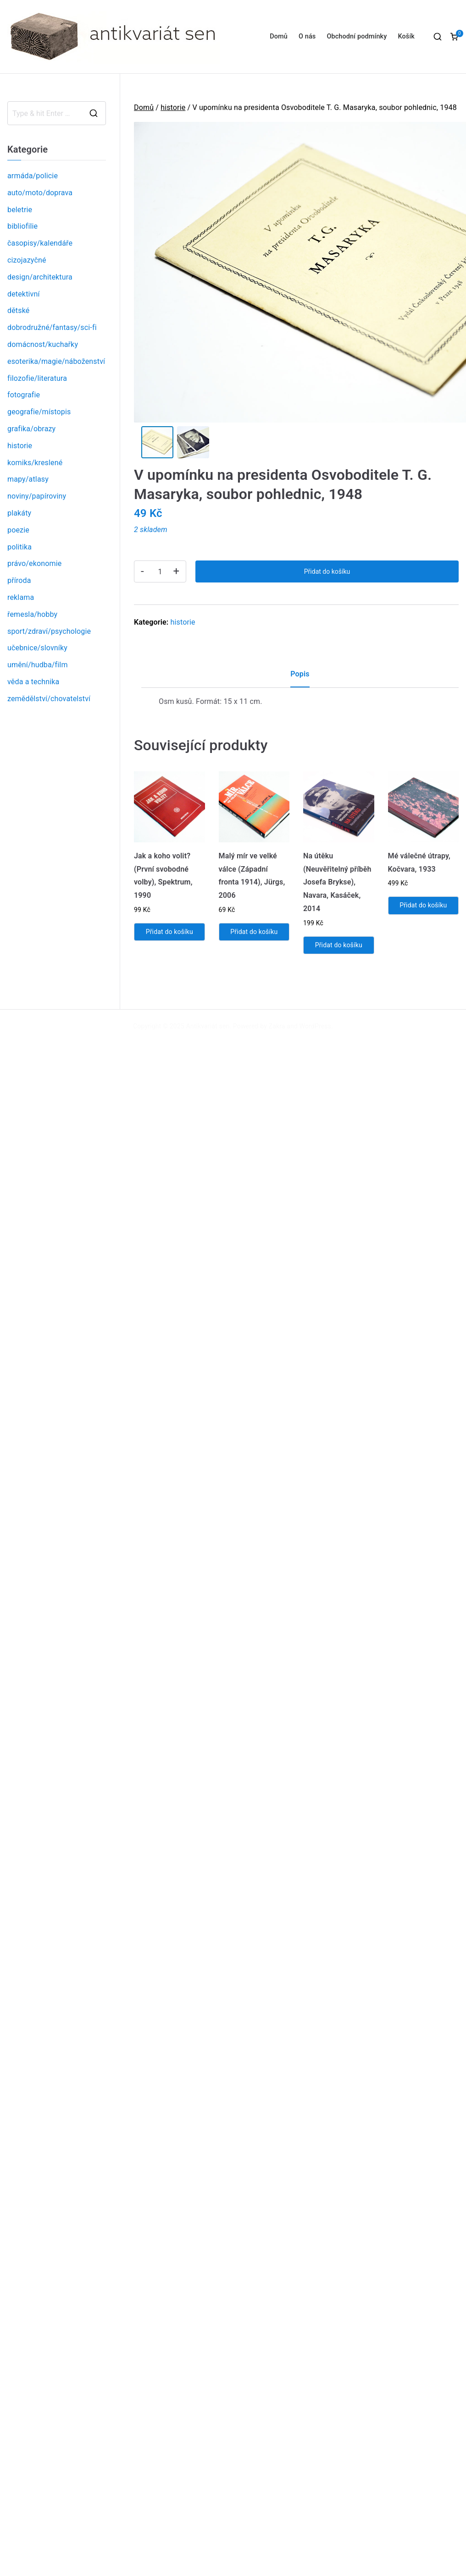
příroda (19, 580)
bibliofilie (22, 226)
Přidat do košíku (327, 573)
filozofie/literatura (37, 378)
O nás (307, 36)
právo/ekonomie (34, 563)
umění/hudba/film (37, 664)
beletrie (19, 209)
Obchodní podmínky (357, 36)
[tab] (299, 680)
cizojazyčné (26, 260)
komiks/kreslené (34, 462)
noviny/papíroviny (36, 496)
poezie (18, 530)
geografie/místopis (39, 411)
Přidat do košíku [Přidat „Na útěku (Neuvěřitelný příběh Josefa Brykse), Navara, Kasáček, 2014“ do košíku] (338, 947)
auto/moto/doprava (39, 192)
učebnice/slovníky (37, 647)
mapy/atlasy (28, 479)
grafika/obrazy (31, 428)
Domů (279, 36)
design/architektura (39, 277)
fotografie (23, 394)
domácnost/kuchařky (42, 344)
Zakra (277, 1029)
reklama (20, 597)
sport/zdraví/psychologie (49, 631)
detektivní (23, 294)
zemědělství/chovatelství (48, 698)
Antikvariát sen (208, 1029)
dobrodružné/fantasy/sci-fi (52, 327)
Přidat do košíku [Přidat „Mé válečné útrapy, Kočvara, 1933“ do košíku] (423, 908)
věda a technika (33, 681)
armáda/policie (32, 175)
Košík (406, 36)
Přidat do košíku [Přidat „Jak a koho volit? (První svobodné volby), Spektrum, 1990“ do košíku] (169, 934)
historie (173, 107)
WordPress (315, 1029)
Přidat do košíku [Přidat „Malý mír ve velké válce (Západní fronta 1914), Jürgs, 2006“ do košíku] (253, 934)
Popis (299, 676)
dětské (18, 310)
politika (19, 547)
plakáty (19, 513)
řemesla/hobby (32, 614)
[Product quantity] (160, 574)
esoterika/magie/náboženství (56, 361)
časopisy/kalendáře (39, 243)
